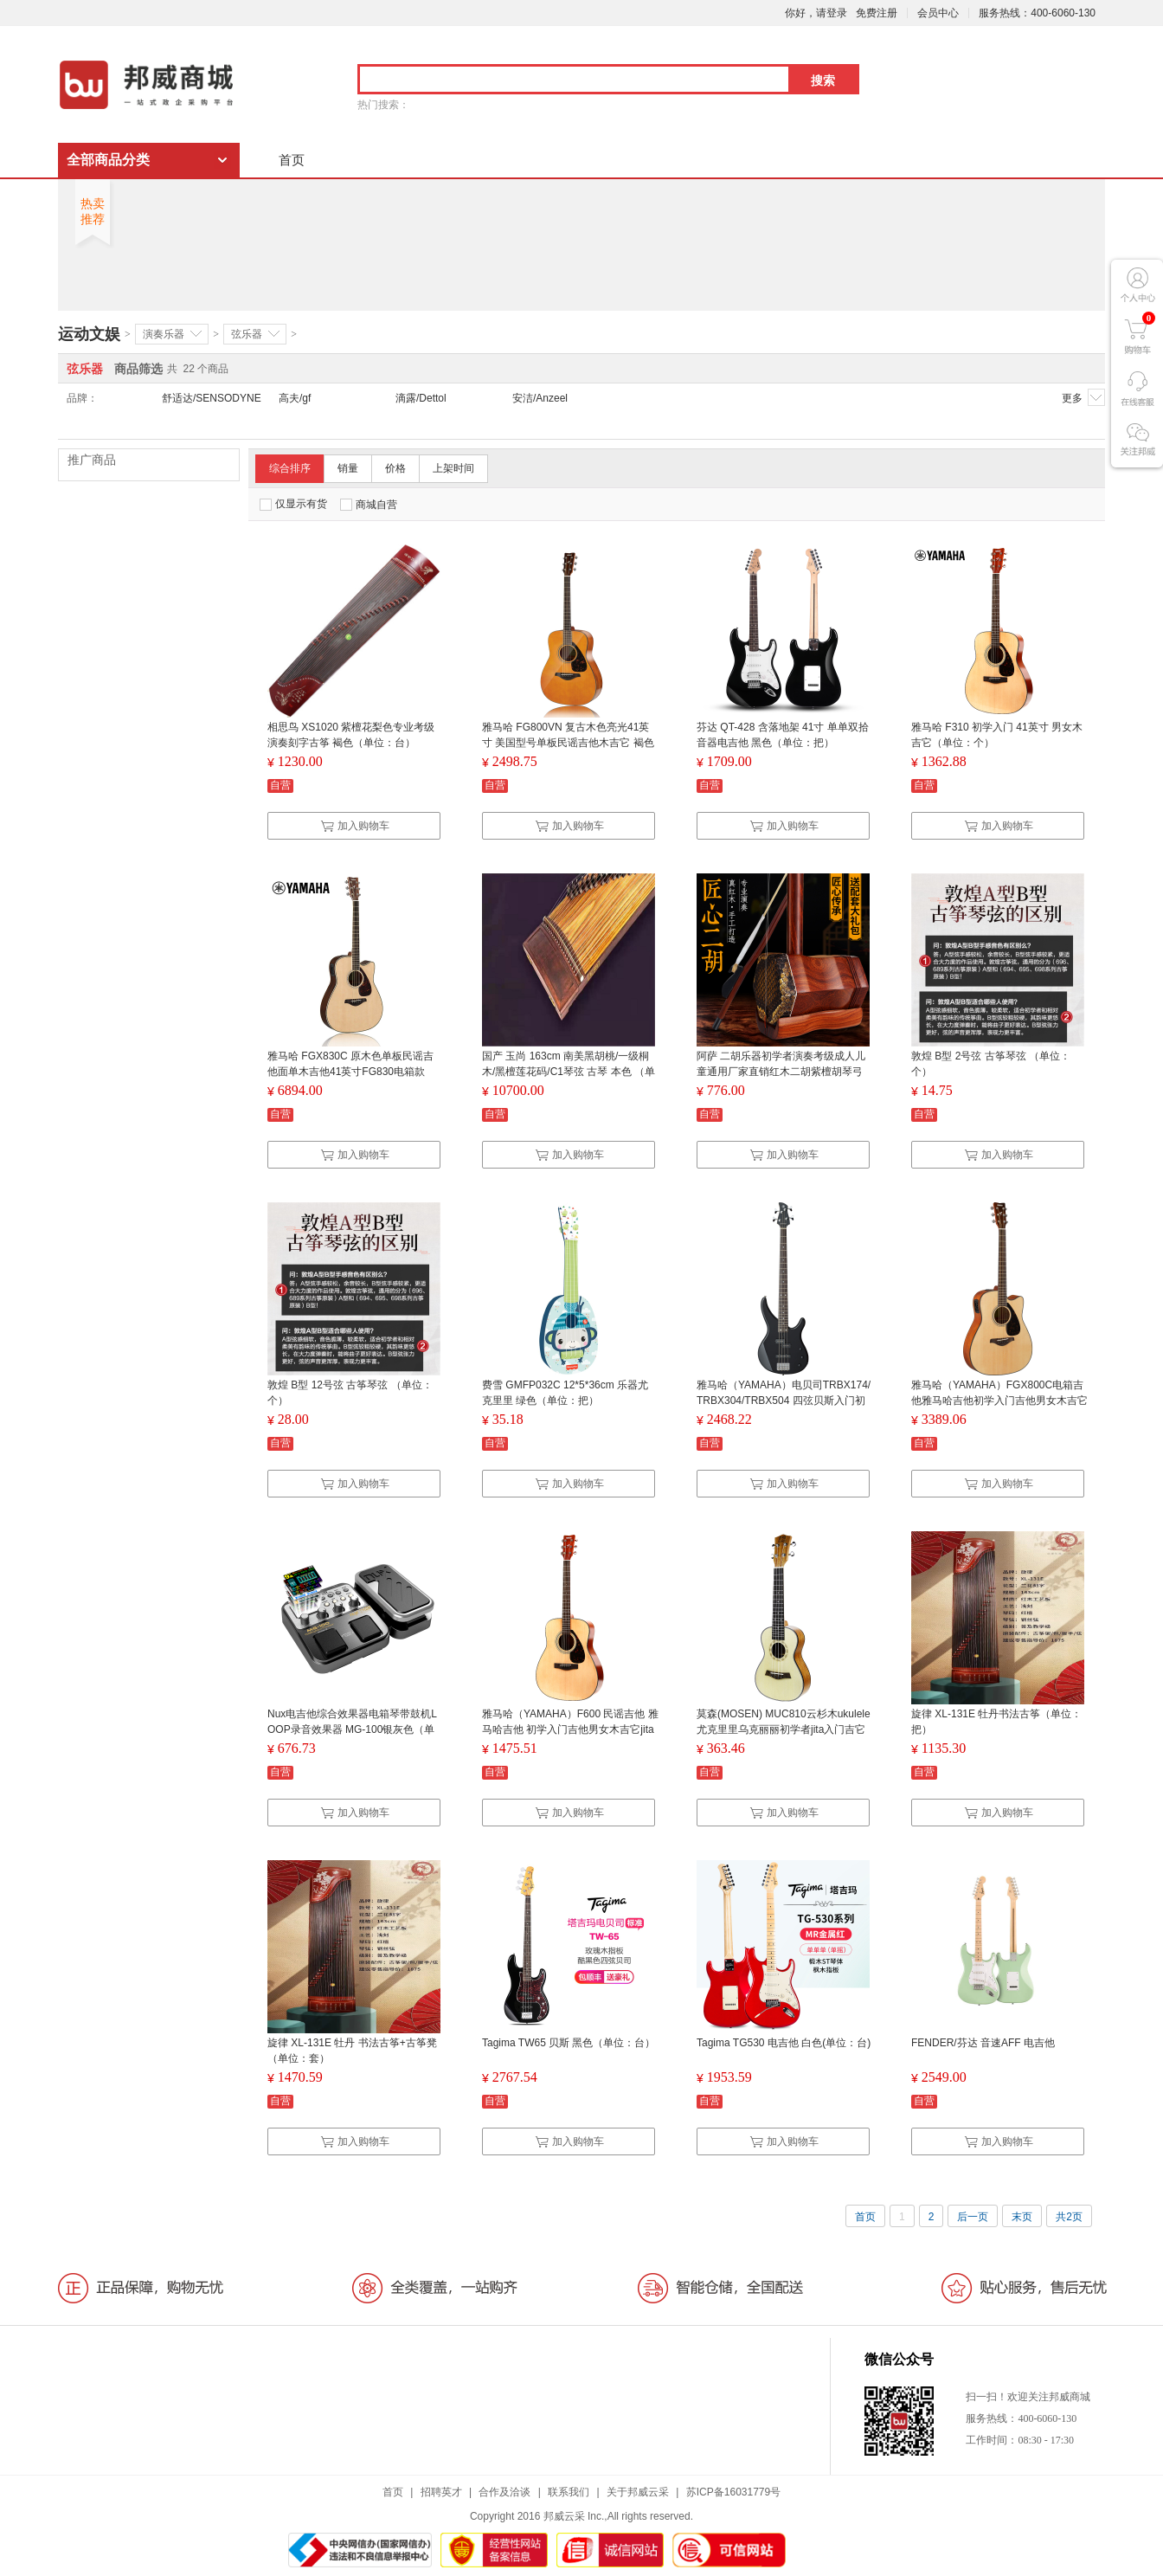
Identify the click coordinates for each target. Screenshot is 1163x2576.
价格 (395, 468)
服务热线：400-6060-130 (1037, 13)
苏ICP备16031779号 (733, 2492)
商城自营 (368, 505)
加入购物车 (354, 825)
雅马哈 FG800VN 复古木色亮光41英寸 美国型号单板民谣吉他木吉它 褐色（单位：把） (568, 742)
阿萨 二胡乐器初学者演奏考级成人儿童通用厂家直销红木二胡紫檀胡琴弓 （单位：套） (781, 1071)
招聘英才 (441, 2492)
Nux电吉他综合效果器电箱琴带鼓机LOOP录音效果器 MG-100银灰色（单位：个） (352, 1729)
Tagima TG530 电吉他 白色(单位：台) (784, 2043)
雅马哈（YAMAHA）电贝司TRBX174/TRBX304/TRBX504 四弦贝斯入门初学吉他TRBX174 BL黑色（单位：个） (784, 1400)
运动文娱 (89, 334)
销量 (347, 468)
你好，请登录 (816, 13)
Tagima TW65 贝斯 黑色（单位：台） (568, 2043)
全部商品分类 (108, 159)
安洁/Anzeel (540, 398)
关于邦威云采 (638, 2492)
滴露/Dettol (421, 398)
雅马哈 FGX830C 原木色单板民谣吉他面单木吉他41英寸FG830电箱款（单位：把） (350, 1071)
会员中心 (938, 13)
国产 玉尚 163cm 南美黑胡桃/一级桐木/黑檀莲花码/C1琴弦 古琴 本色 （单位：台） (568, 1071)
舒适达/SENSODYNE (211, 398)
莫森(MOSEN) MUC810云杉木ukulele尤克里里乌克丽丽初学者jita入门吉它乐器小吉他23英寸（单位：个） (784, 1729)
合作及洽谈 (504, 2492)
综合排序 (290, 468)
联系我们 (568, 2492)
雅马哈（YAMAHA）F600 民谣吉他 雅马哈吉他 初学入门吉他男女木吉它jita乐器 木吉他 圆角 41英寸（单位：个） (570, 1729)
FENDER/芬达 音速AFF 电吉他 (983, 2043)
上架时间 (453, 468)
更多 (1083, 397)
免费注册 (876, 13)
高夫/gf (295, 398)
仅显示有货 (293, 504)
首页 (292, 159)
